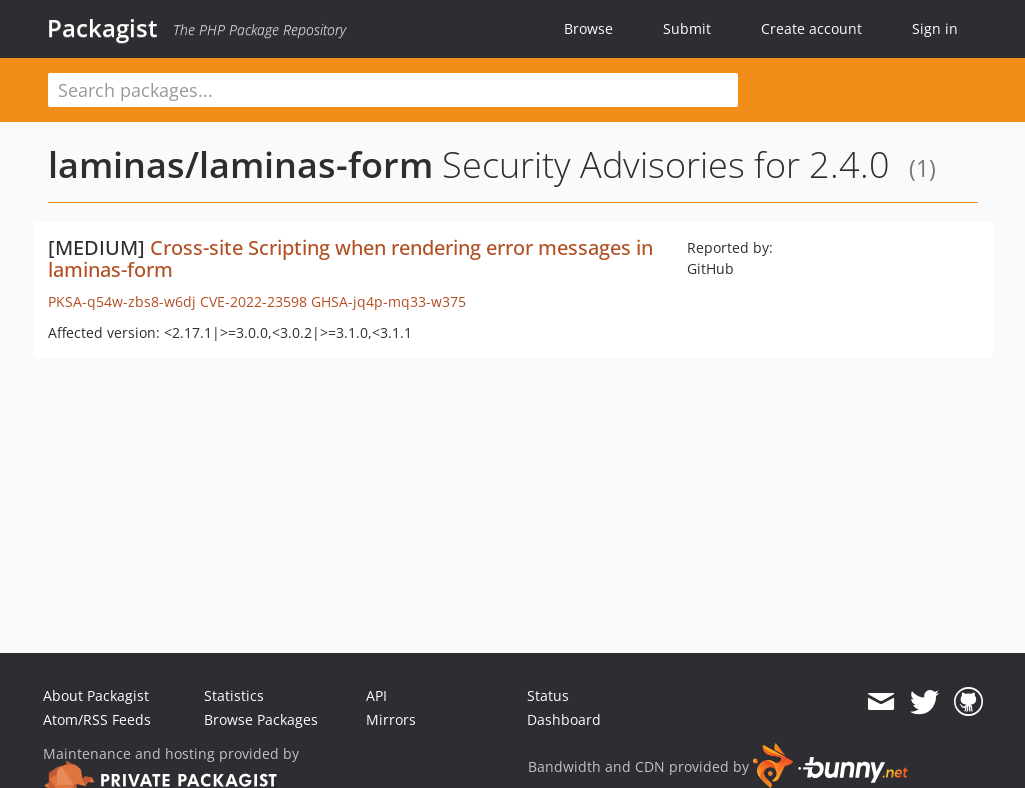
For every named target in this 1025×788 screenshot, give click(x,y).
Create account (811, 28)
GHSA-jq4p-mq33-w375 (388, 301)
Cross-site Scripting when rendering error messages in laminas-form (350, 258)
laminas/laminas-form (240, 164)
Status (548, 695)
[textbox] (393, 90)
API (376, 695)
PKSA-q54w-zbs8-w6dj (122, 301)
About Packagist (96, 695)
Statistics (234, 695)
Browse (588, 28)
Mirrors (391, 719)
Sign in (935, 28)
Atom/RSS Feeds (97, 719)
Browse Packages (261, 719)
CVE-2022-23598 (253, 301)
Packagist (102, 28)
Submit (687, 28)
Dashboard (564, 719)
